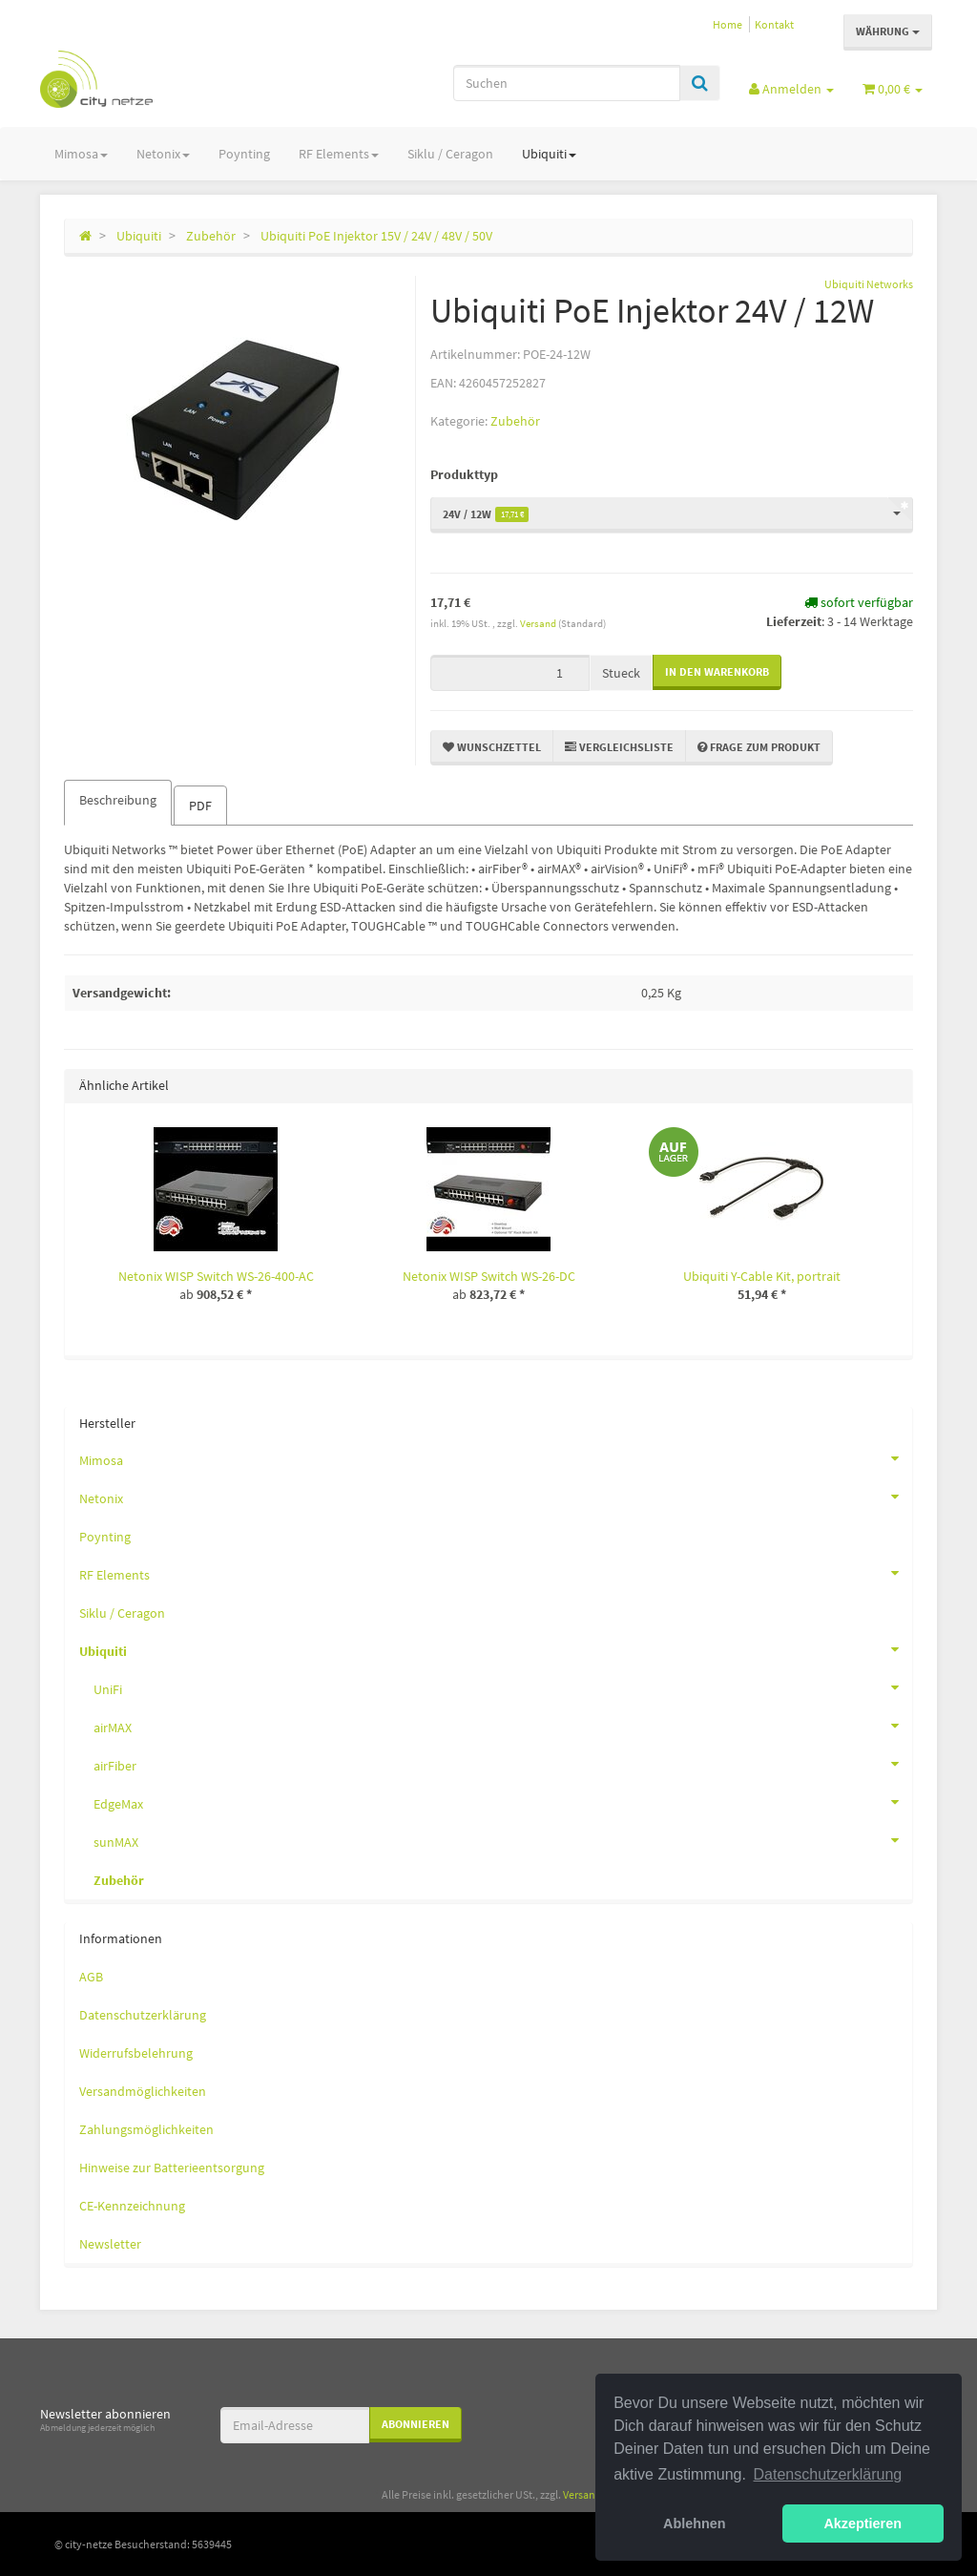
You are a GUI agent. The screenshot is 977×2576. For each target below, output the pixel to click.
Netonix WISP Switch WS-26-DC (489, 1276)
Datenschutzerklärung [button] (828, 2474)
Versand (539, 623)
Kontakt (774, 24)
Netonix (163, 153)
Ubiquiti (549, 153)
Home (727, 24)
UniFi (503, 1687)
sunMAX (503, 1840)
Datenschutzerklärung (142, 2014)
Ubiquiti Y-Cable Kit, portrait (762, 1276)
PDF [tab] (200, 805)
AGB (91, 1976)
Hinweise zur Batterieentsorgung (171, 2167)
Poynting (244, 153)
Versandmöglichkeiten (142, 2091)
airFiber (503, 1764)
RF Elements (339, 153)
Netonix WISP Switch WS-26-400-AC (216, 1276)
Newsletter (110, 2243)
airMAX (503, 1725)
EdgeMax (503, 1802)
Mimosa (81, 153)
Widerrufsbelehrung (136, 2053)
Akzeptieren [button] (862, 2523)
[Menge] (510, 673)
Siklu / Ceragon (450, 153)
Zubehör (515, 420)
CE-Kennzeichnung (132, 2205)
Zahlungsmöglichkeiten (146, 2129)
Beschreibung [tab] (117, 799)
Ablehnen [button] (694, 2523)
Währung (888, 31)
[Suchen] (566, 83)
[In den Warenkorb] (717, 672)
